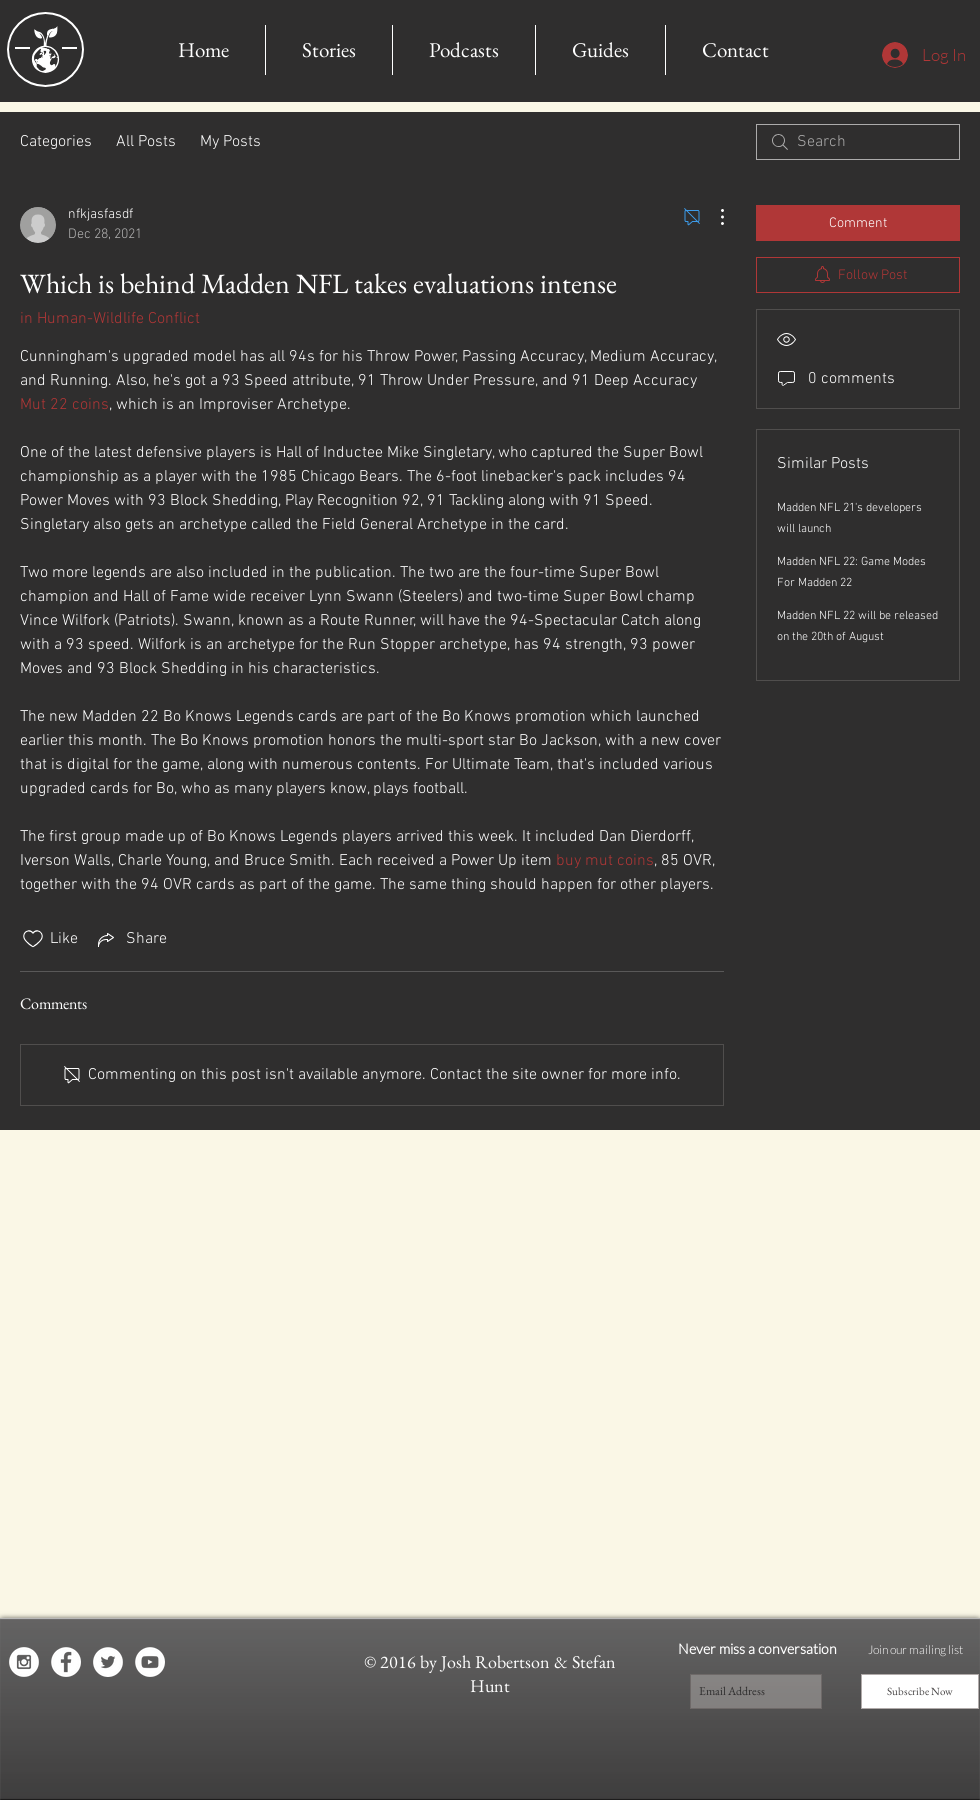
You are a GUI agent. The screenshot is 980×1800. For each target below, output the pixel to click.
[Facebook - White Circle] (66, 1662)
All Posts (146, 142)
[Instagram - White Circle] (24, 1662)
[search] (858, 142)
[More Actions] (712, 217)
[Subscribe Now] (920, 1691)
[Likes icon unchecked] (33, 939)
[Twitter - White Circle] (108, 1662)
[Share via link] (130, 939)
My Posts (230, 142)
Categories (56, 142)
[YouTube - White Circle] (150, 1662)
